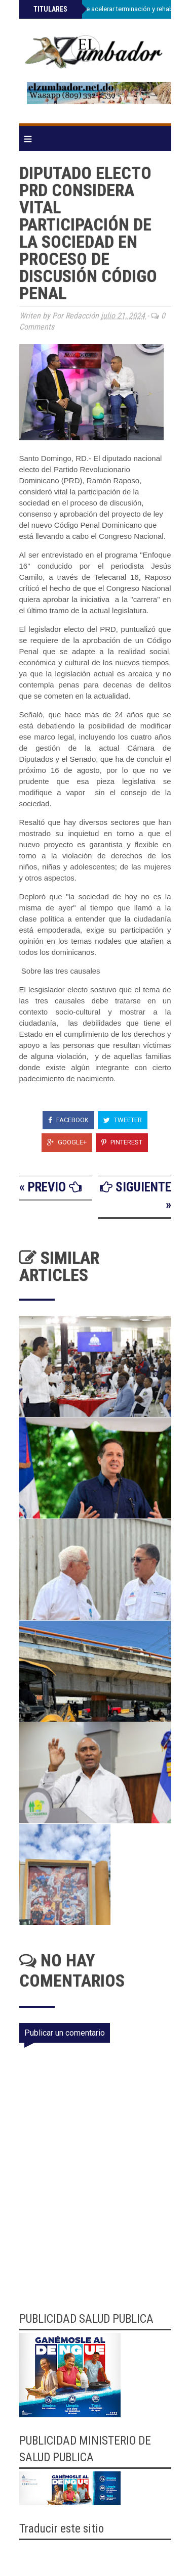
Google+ (67, 1142)
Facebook (68, 1120)
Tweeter (122, 1120)
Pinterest (121, 1142)
